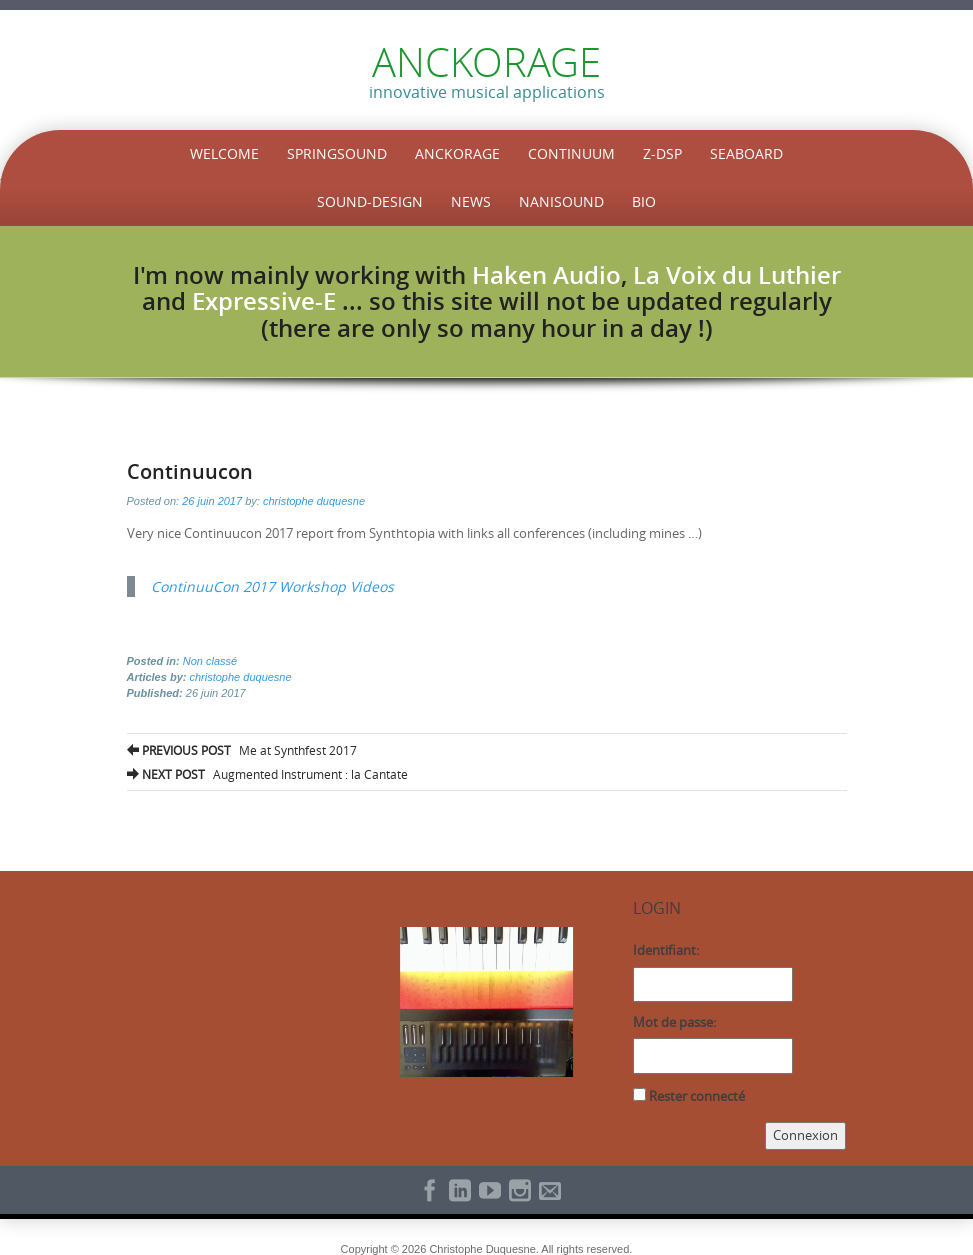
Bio (644, 201)
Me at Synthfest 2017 (242, 750)
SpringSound (337, 153)
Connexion (805, 1135)
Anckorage (457, 153)
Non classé (210, 661)
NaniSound (561, 201)
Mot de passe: (674, 1022)
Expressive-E (264, 301)
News (471, 201)
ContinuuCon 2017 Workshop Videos (272, 586)
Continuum (571, 153)
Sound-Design (370, 201)
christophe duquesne (314, 501)
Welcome (224, 153)
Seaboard (746, 153)
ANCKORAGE (486, 62)
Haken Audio (546, 275)
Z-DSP (662, 153)
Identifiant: (666, 950)
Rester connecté (697, 1096)
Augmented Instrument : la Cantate (267, 774)
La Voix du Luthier (737, 275)
